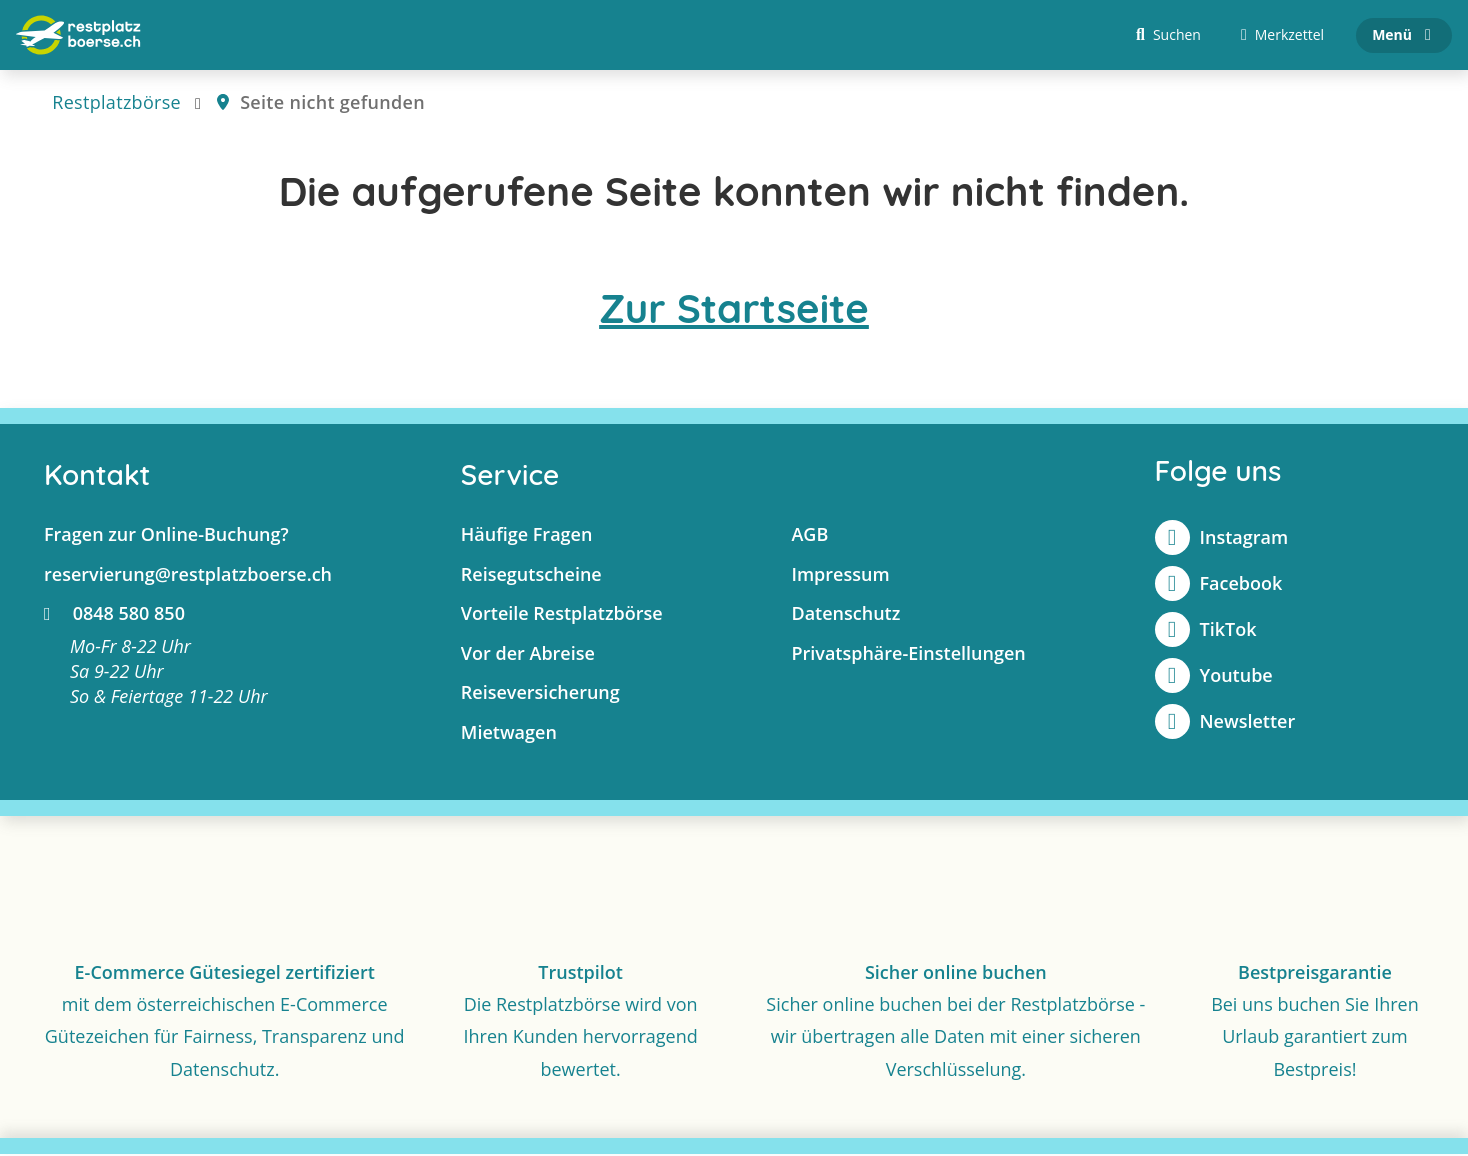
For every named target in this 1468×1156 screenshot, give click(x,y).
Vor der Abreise (528, 655)
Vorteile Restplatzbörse (562, 615)
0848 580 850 (114, 615)
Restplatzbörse (116, 104)
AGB (809, 536)
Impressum (840, 575)
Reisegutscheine (531, 575)
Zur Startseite (734, 310)
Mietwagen (509, 734)
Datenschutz (845, 615)
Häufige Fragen (527, 536)
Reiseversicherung (540, 694)
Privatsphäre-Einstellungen (908, 655)
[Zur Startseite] (78, 36)
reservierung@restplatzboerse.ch (188, 575)
